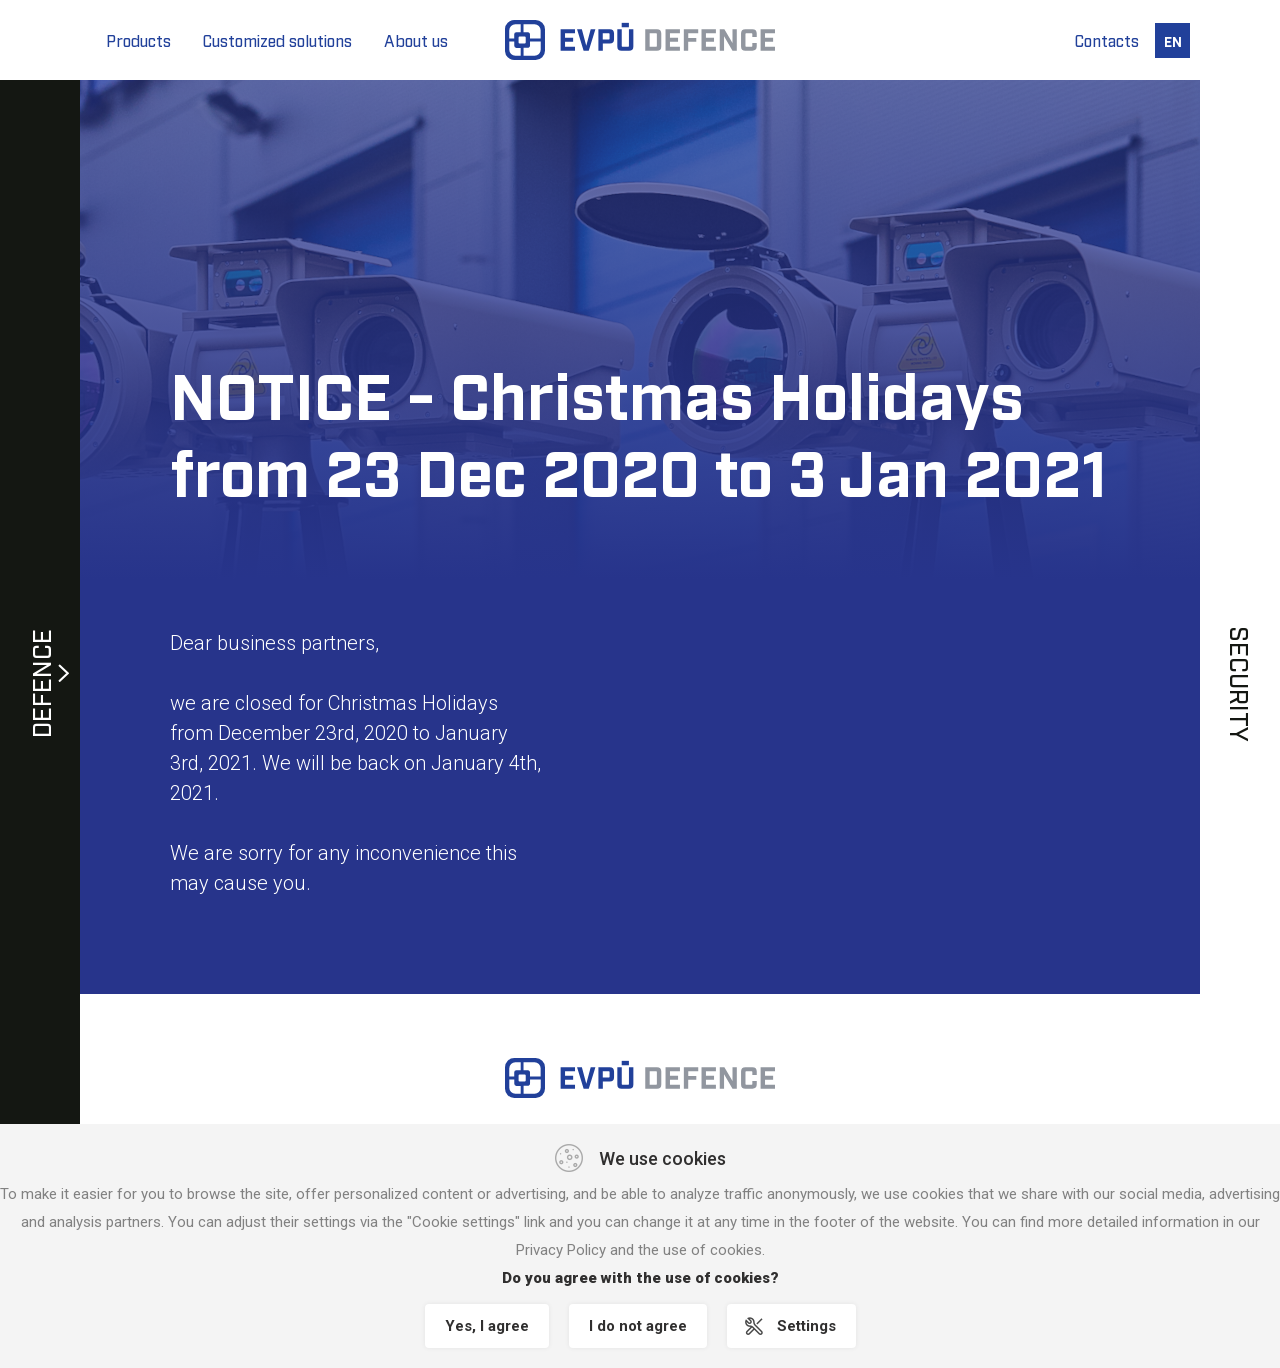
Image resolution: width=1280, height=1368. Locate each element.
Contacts (1107, 40)
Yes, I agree (487, 1326)
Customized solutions (277, 40)
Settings (806, 1326)
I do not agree (638, 1326)
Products (138, 40)
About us (416, 40)
